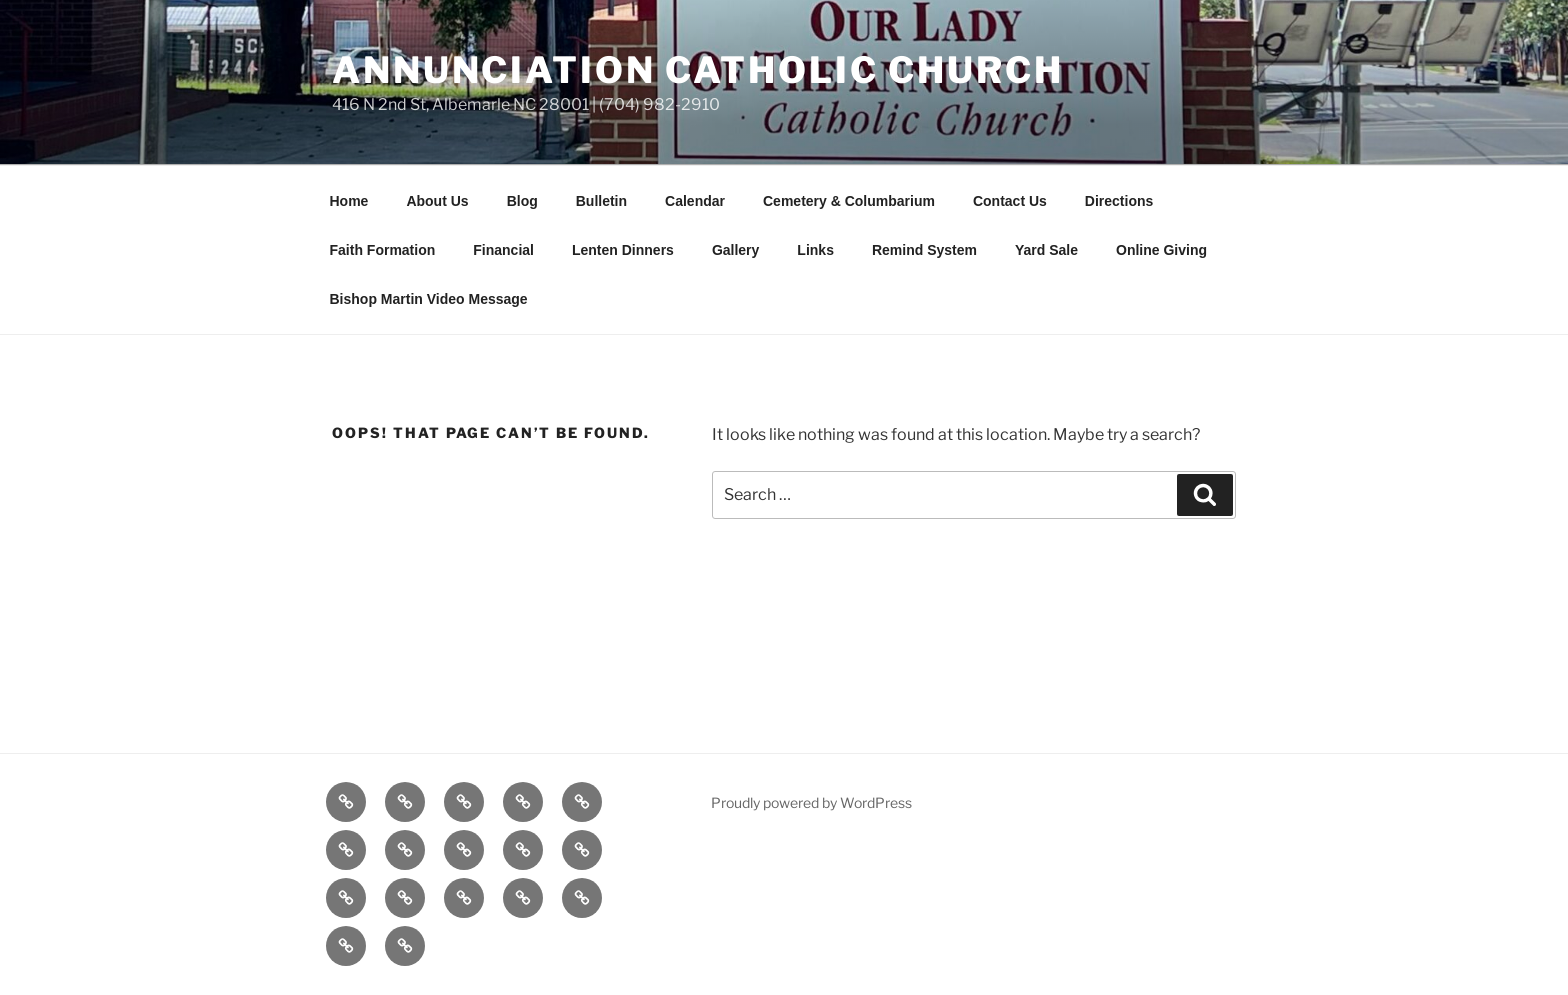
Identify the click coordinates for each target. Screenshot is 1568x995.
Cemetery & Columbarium (849, 201)
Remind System (924, 250)
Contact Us (1010, 201)
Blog (522, 201)
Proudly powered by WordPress (811, 802)
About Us (437, 201)
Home (349, 201)
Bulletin (601, 201)
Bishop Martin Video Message (429, 299)
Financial (503, 250)
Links (815, 250)
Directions (1119, 201)
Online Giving (1161, 250)
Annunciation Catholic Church (698, 70)
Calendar (695, 201)
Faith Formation (383, 250)
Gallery (735, 250)
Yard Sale (1046, 250)
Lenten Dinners (623, 250)
